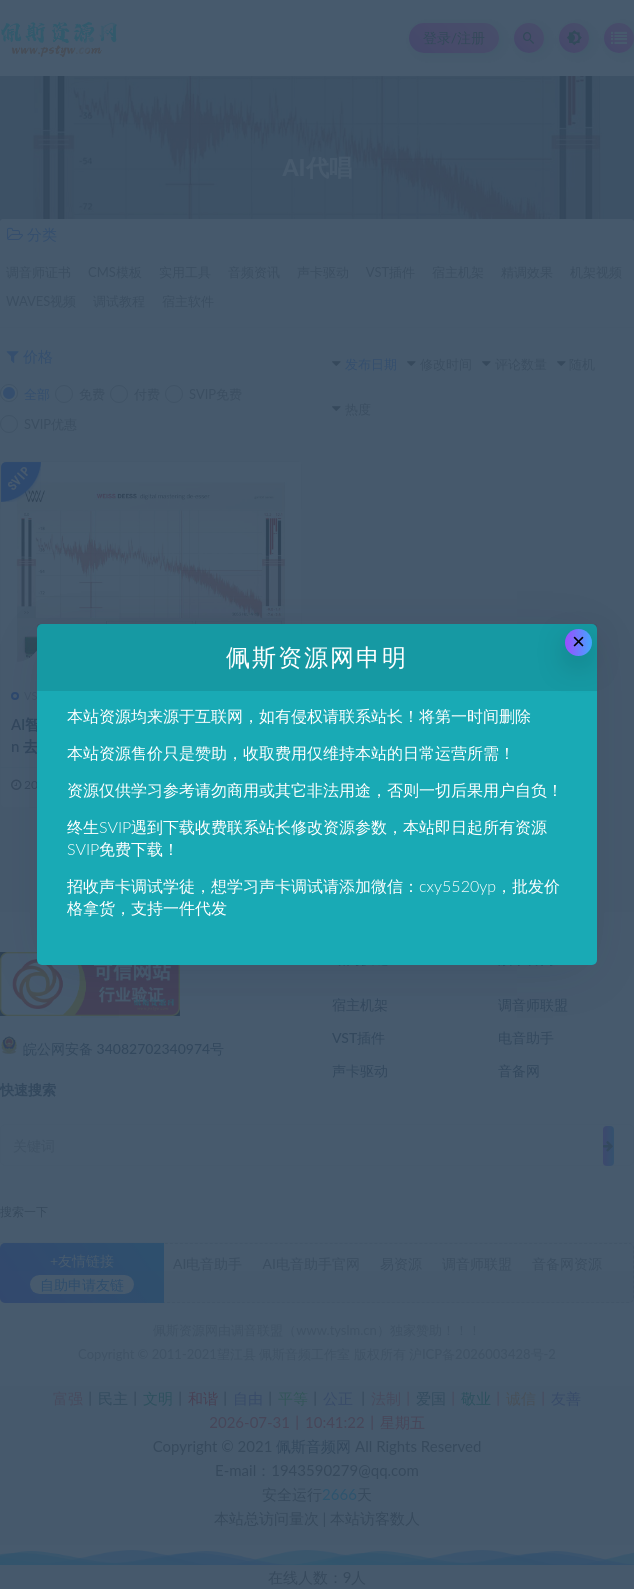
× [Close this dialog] (578, 641)
